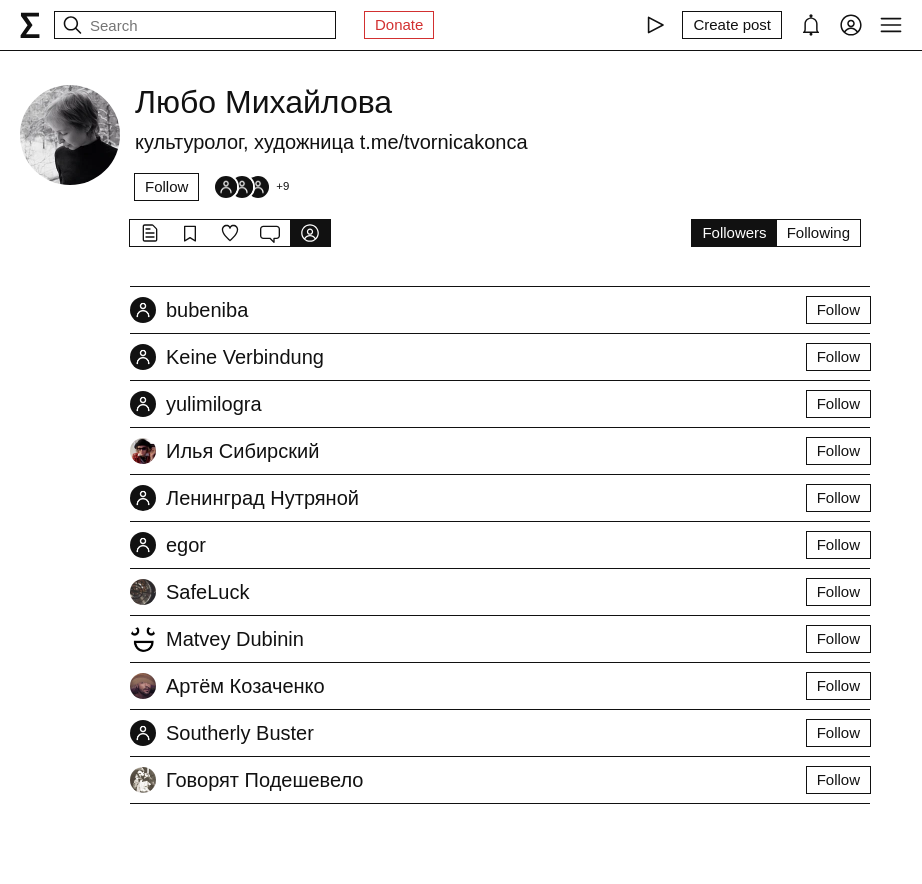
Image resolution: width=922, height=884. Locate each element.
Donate (399, 24)
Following (818, 232)
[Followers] (251, 187)
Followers (734, 232)
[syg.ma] (30, 25)
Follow (166, 186)
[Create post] (732, 25)
